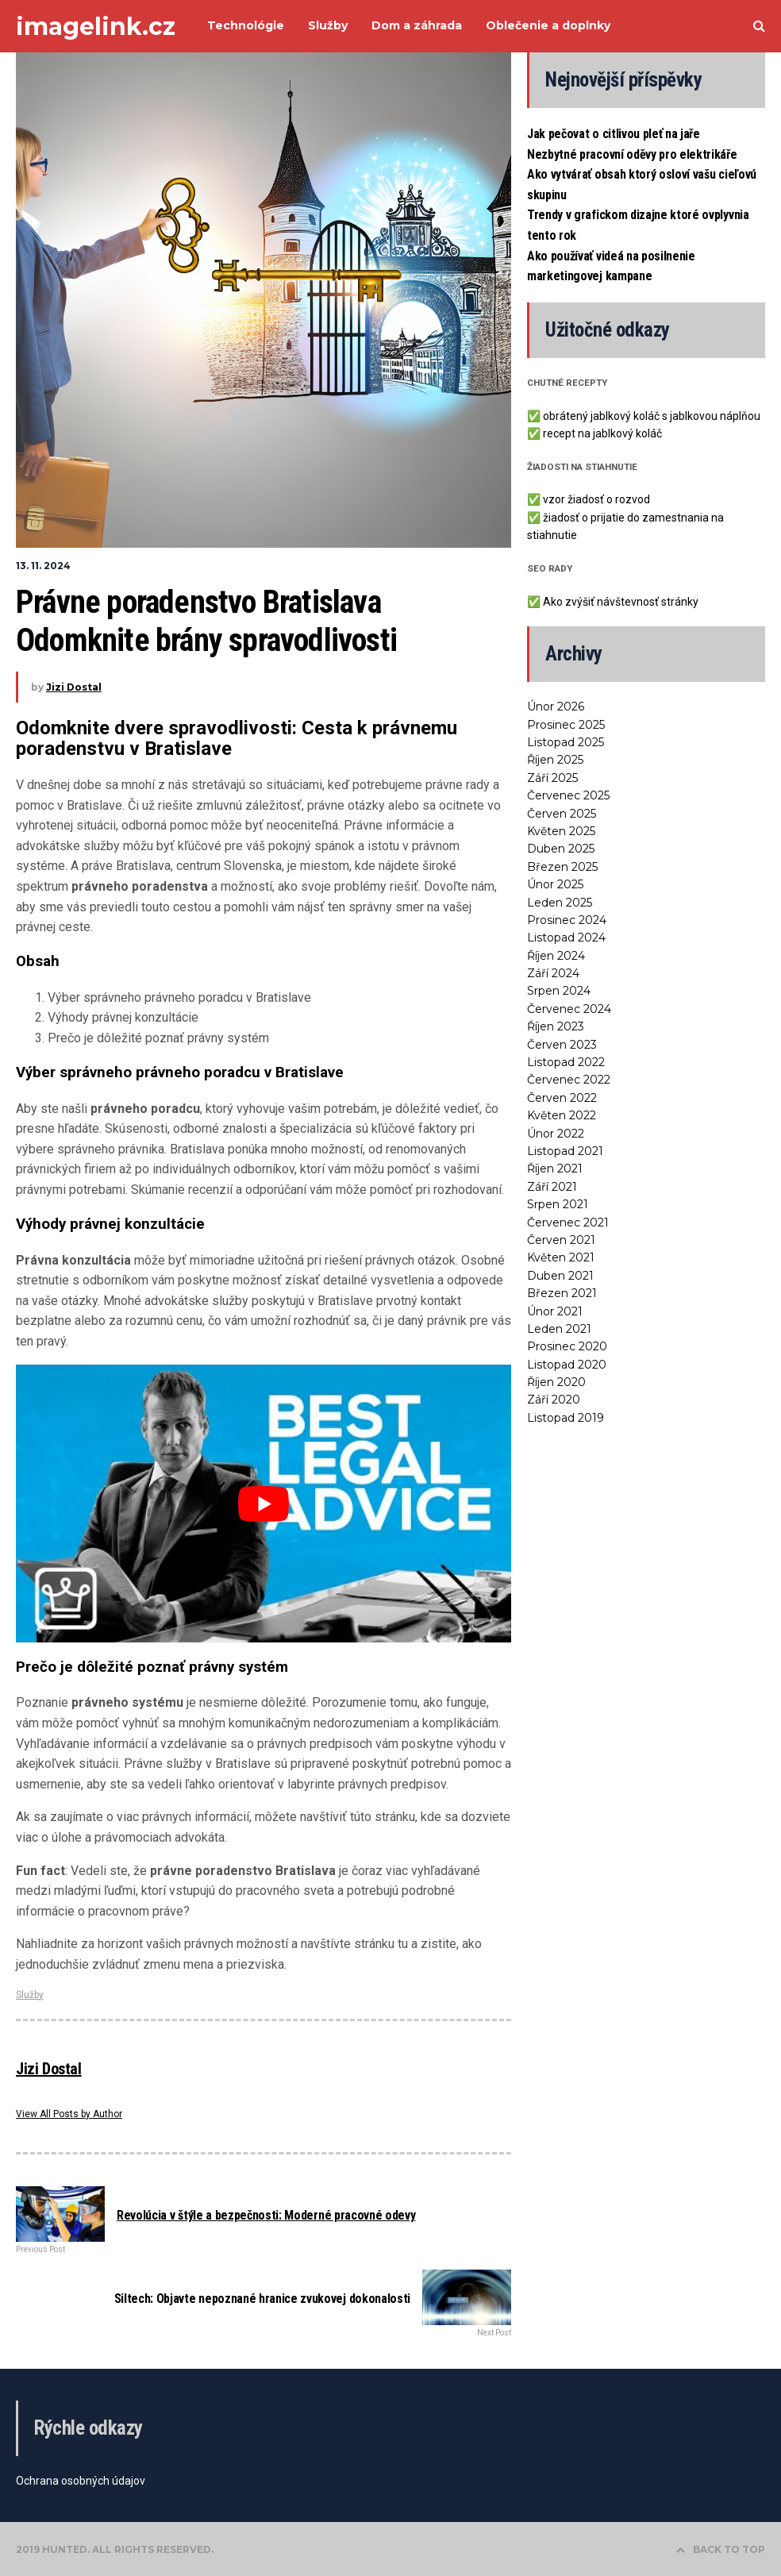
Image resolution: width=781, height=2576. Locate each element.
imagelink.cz (95, 26)
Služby (30, 1994)
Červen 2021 (561, 1240)
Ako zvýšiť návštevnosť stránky (620, 601)
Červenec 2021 (568, 1222)
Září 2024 (553, 973)
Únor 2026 (555, 706)
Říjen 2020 (556, 1382)
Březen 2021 (562, 1293)
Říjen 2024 (556, 956)
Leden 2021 (559, 1329)
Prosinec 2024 (566, 920)
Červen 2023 (562, 1045)
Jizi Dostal (74, 687)
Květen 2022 (561, 1115)
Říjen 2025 (555, 760)
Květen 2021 (560, 1257)
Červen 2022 (562, 1098)
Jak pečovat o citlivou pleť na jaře (613, 133)
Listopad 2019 (565, 1418)
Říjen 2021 (555, 1168)
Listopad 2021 (565, 1151)
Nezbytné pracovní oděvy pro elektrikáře (632, 154)
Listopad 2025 (565, 742)
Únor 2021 (555, 1311)
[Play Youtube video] (263, 1504)
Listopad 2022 (566, 1062)
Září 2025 (552, 778)
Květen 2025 (561, 831)
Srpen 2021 (557, 1204)
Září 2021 (552, 1187)
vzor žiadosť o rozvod (596, 499)
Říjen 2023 (555, 1026)
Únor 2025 (555, 884)
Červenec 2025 (568, 795)
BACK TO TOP (720, 2549)
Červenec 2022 (568, 1079)
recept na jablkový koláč (602, 433)
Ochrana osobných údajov (80, 2480)
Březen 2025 (562, 867)
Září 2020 (553, 1399)
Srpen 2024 (559, 991)
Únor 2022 (555, 1133)
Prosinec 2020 (567, 1346)
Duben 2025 (560, 848)
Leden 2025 (559, 902)
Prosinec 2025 (566, 725)
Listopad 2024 (566, 937)
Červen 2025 (561, 814)
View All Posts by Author (69, 2114)
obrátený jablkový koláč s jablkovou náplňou (651, 416)
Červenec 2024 (569, 1009)
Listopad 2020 (566, 1364)
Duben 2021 (560, 1276)
